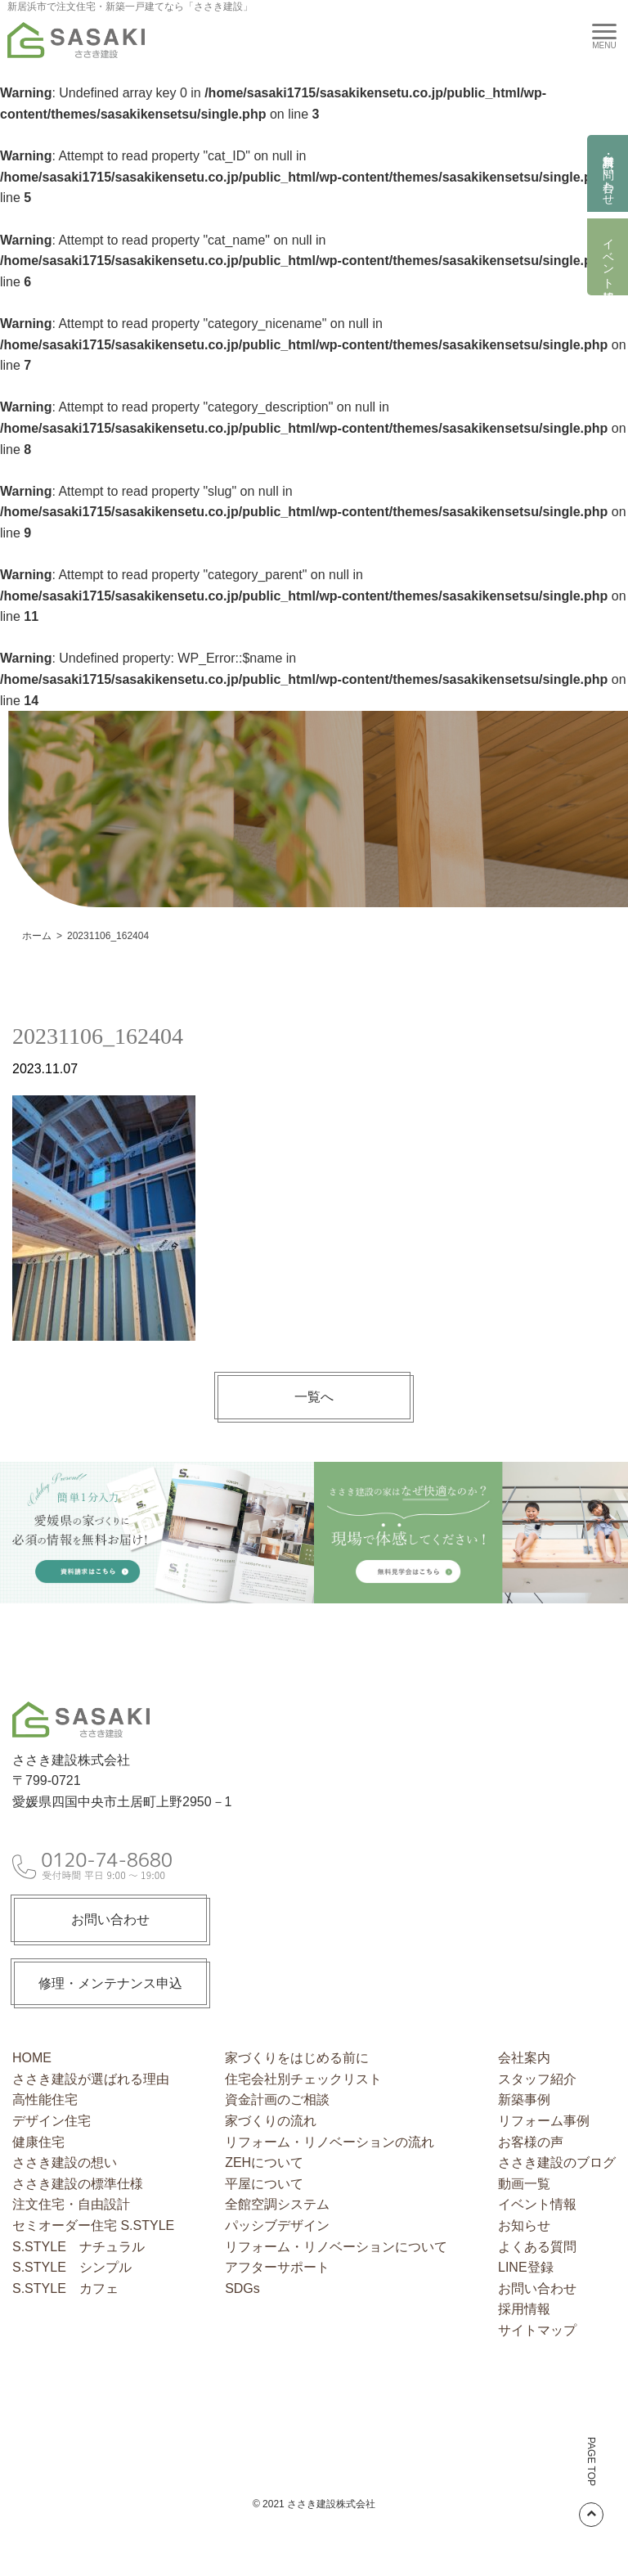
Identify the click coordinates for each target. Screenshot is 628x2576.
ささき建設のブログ (557, 2162)
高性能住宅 (45, 2099)
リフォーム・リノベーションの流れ (329, 2142)
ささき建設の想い (64, 2162)
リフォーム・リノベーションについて (336, 2247)
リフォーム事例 (544, 2121)
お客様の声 (530, 2142)
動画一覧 (524, 2184)
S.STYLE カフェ (65, 2288)
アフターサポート (277, 2267)
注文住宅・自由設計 (71, 2204)
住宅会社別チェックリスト (303, 2079)
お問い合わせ (110, 1919)
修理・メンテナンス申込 (110, 1983)
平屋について (264, 2184)
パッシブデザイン (277, 2225)
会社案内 (524, 2058)
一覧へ (314, 1397)
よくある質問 (537, 2247)
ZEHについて (264, 2162)
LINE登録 (526, 2267)
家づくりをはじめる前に (297, 2058)
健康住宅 (38, 2142)
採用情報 (524, 2309)
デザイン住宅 (51, 2121)
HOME (32, 2058)
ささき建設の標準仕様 (77, 2184)
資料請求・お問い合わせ (608, 173)
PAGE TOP (591, 2482)
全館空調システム (277, 2204)
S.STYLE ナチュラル (78, 2247)
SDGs (242, 2288)
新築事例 (524, 2099)
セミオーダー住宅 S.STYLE (93, 2225)
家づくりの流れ (270, 2121)
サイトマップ (537, 2330)
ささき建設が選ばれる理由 (90, 2079)
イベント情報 (608, 257)
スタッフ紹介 (537, 2079)
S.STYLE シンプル (72, 2267)
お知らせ (524, 2225)
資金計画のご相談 (277, 2099)
